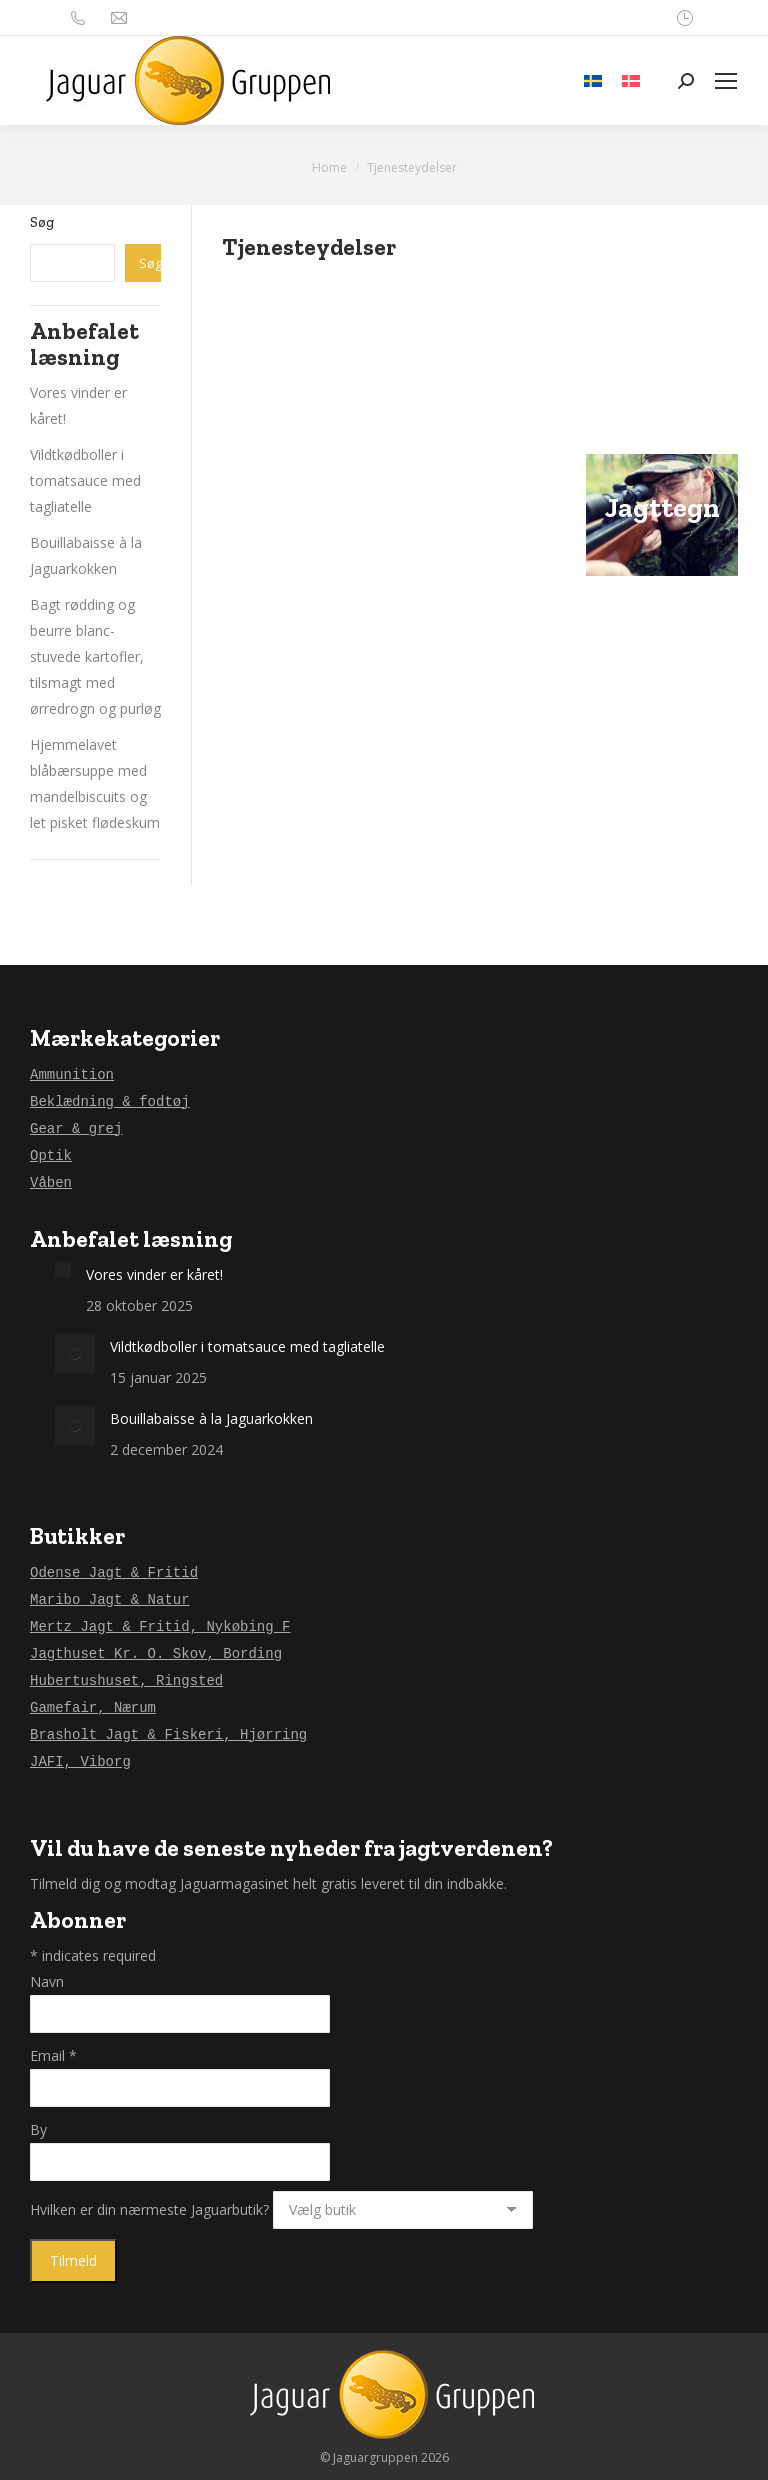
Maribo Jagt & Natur (110, 1600)
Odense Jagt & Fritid (114, 1573)
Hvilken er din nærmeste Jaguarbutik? (151, 2209)
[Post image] (63, 1270)
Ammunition (72, 1075)
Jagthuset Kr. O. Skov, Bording (156, 1654)
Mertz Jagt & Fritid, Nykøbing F (160, 1627)
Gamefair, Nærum (93, 1708)
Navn (47, 1981)
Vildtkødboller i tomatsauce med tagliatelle (85, 480)
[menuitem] (593, 80)
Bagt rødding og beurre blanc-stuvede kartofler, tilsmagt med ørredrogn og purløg (95, 656)
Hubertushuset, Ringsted (126, 1681)
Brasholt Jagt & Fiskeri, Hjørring (168, 1735)
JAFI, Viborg (80, 1762)
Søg (42, 222)
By (38, 2129)
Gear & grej (76, 1129)
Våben (51, 1183)
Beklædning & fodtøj (110, 1102)
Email (53, 2055)
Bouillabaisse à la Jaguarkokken (211, 1418)
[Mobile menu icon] (726, 81)
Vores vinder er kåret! (154, 1274)
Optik (51, 1156)
